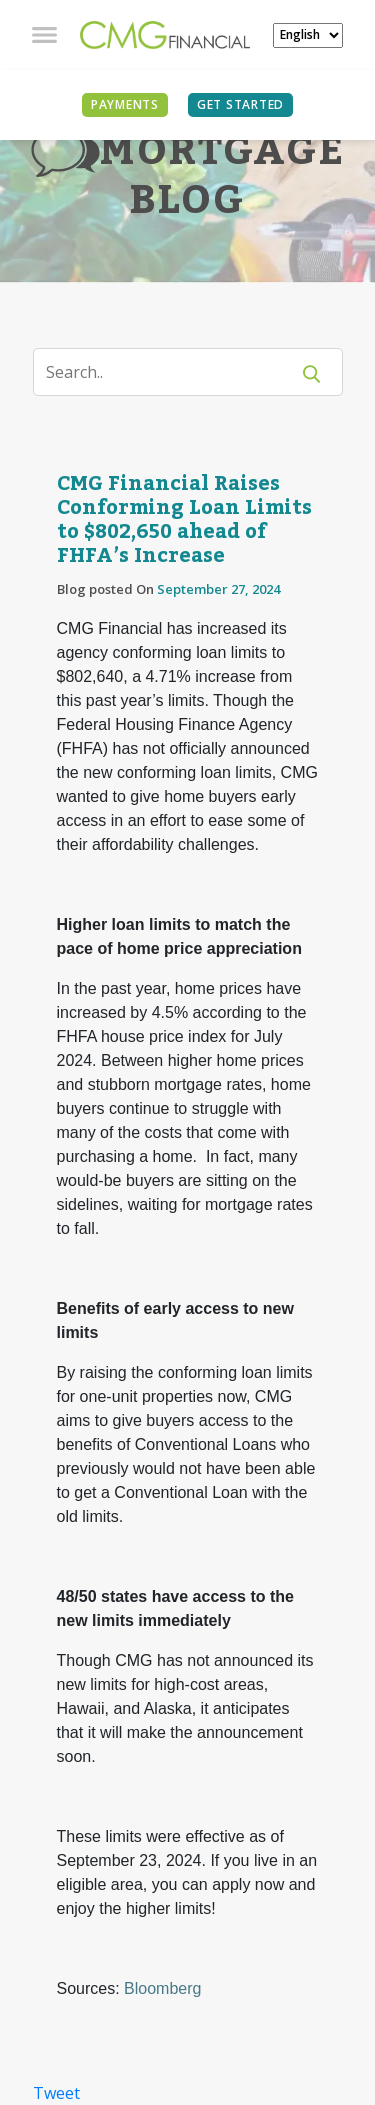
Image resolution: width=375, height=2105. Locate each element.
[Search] (173, 372)
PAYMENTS (125, 104)
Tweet (56, 2093)
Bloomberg (162, 1988)
